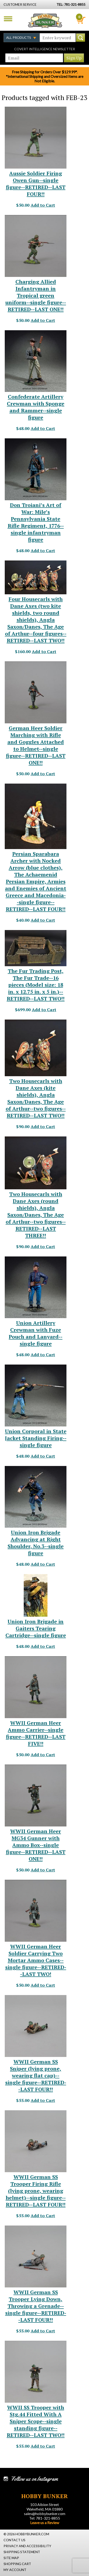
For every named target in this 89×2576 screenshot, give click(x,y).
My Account (15, 2570)
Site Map (11, 2558)
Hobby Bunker (45, 20)
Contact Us (14, 2540)
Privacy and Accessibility (27, 2546)
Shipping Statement (22, 2552)
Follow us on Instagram (34, 2478)
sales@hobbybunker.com (44, 2513)
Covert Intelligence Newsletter (44, 49)
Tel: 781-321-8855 (44, 2518)
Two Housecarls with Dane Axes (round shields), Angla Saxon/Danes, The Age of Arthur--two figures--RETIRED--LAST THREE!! (36, 1214)
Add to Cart (43, 205)
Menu (8, 18)
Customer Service (20, 4)
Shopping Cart (17, 2564)
